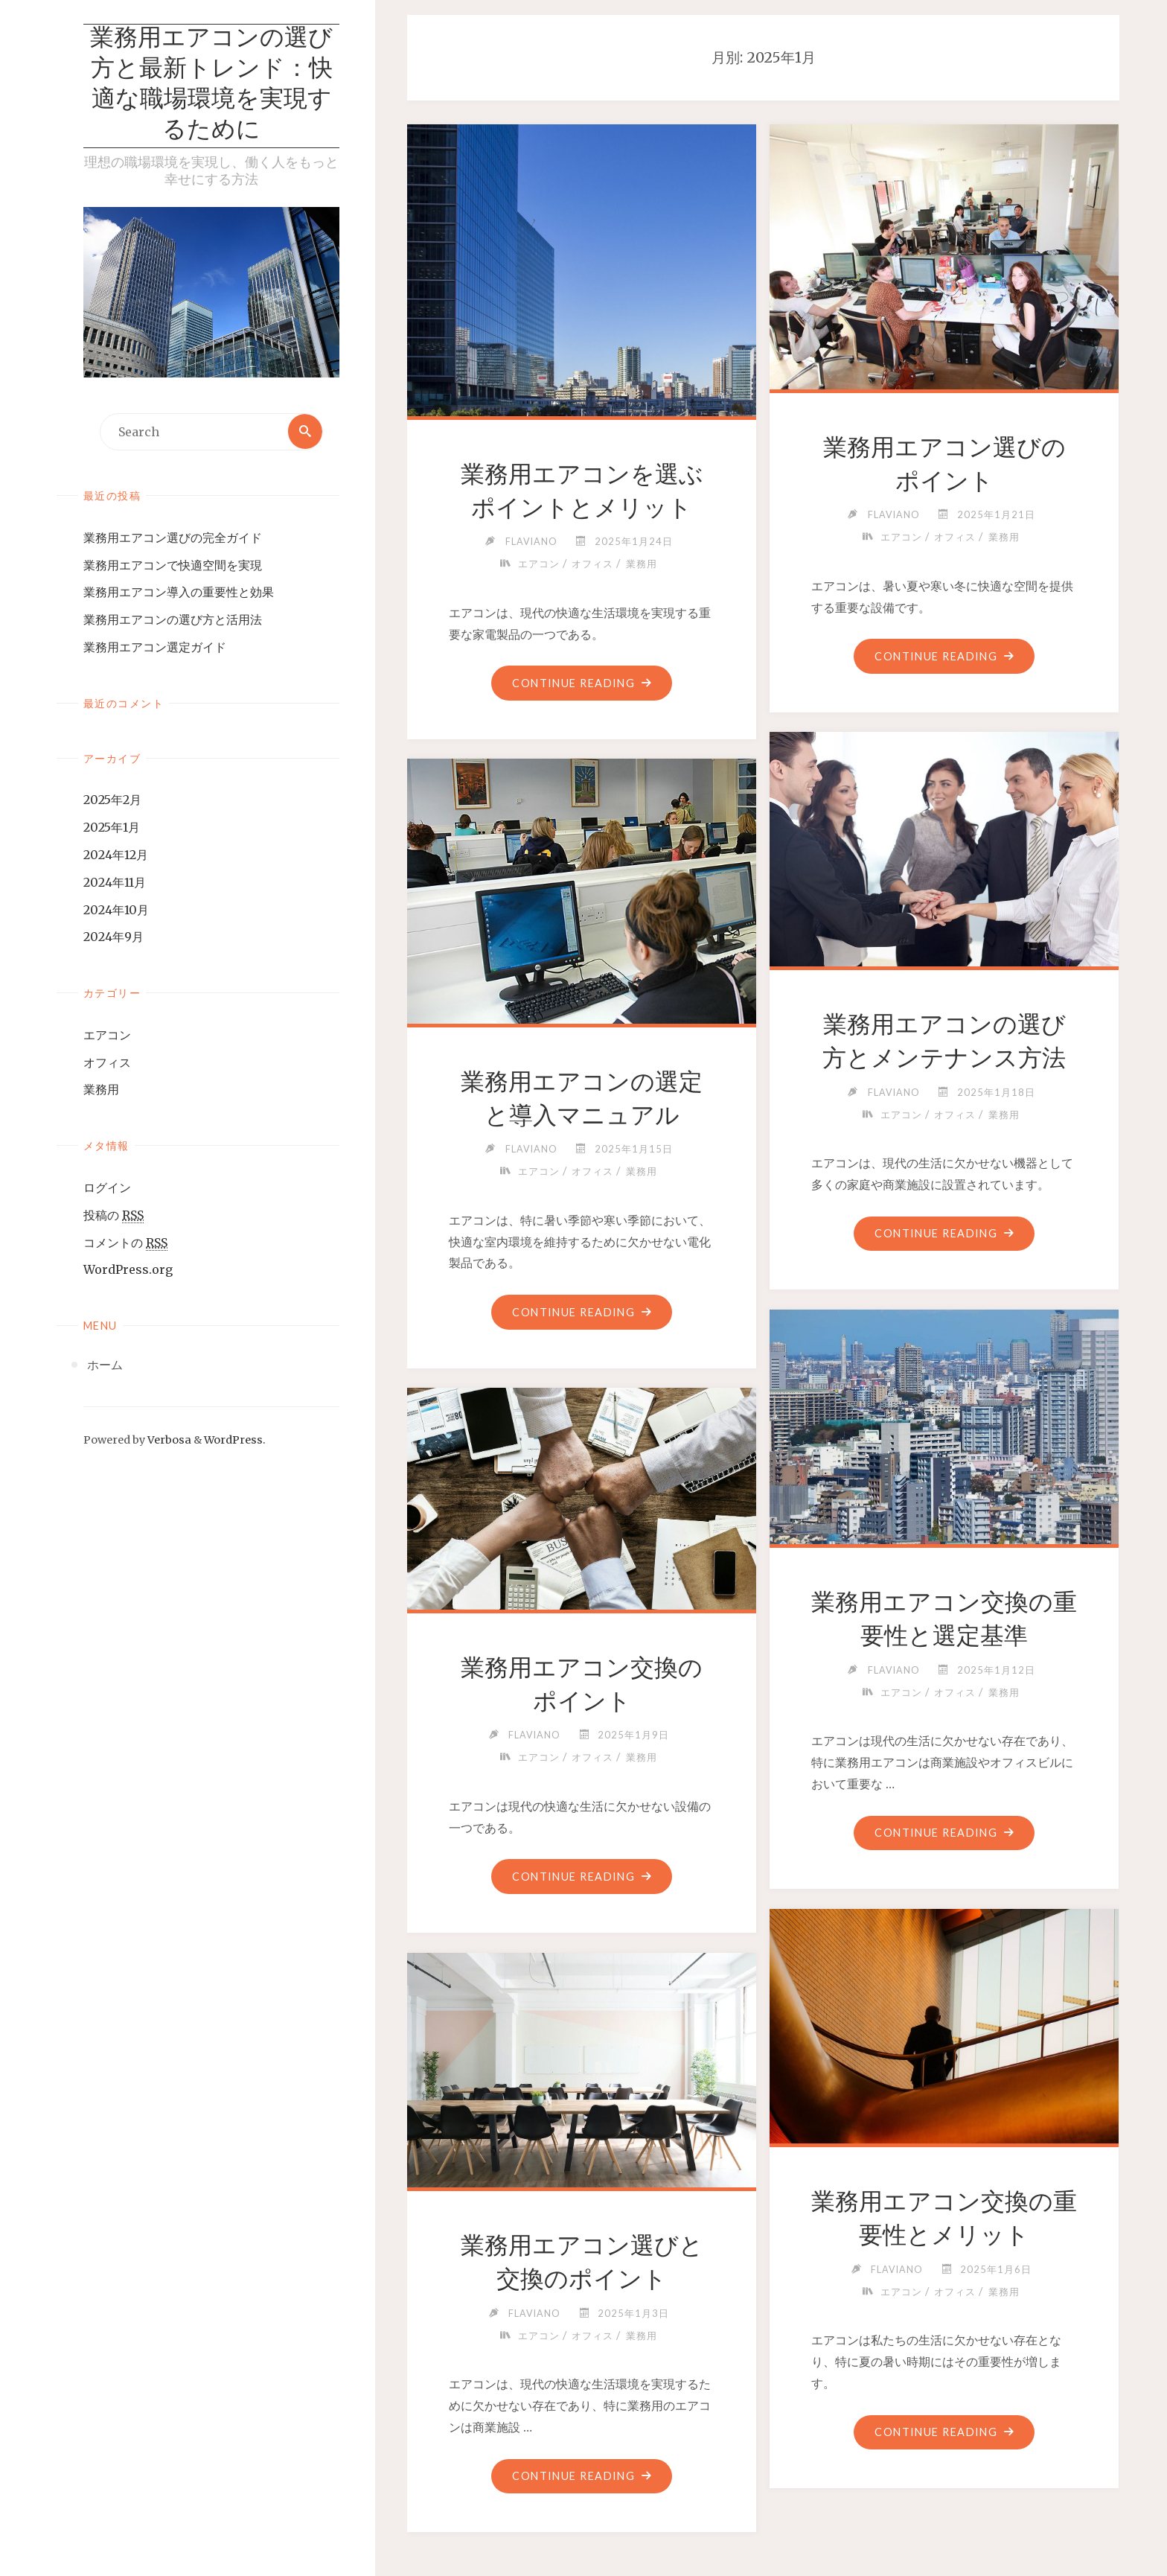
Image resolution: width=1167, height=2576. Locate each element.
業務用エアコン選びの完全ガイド (172, 539)
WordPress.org (128, 1270)
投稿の (113, 1217)
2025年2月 (112, 801)
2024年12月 (115, 856)
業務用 (101, 1090)
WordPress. (235, 1440)
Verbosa (168, 1440)
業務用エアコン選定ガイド (154, 648)
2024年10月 (116, 910)
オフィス (107, 1063)
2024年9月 (113, 938)
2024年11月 (114, 883)
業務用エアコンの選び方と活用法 (172, 620)
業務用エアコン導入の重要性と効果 (178, 593)
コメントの (125, 1244)
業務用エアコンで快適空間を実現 (172, 565)
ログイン (107, 1189)
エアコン (107, 1036)
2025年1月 (111, 828)
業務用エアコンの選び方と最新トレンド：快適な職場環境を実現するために (211, 86)
